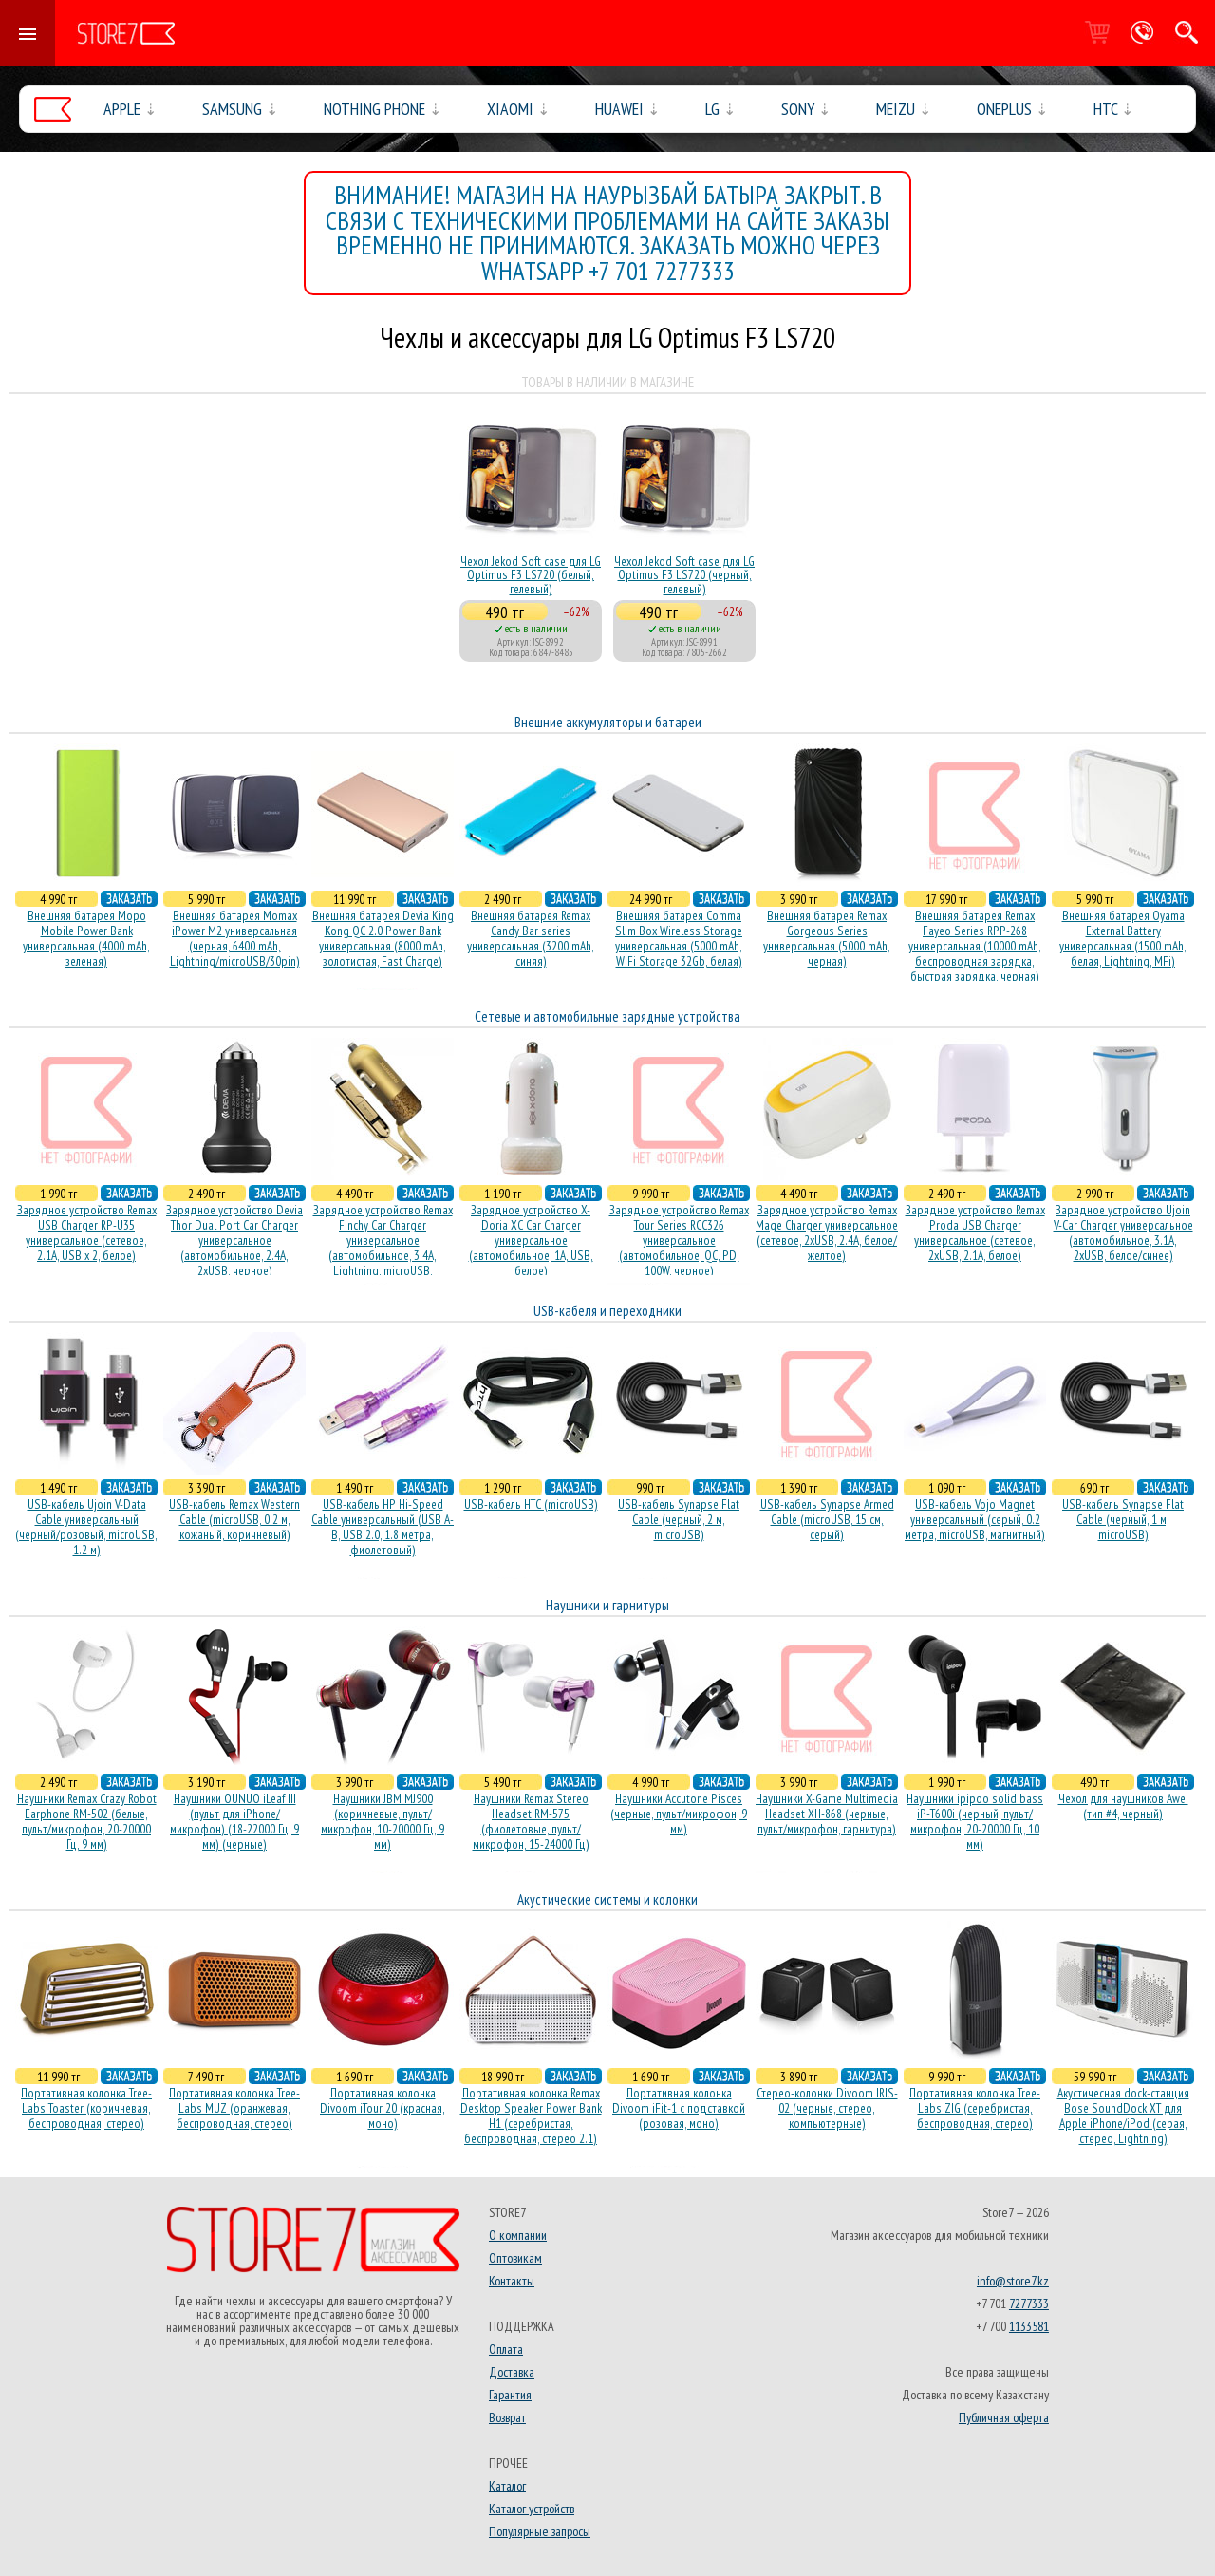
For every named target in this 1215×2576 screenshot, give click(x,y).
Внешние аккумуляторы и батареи (607, 722)
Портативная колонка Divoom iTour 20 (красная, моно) (382, 2108)
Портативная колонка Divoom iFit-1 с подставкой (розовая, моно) (678, 2108)
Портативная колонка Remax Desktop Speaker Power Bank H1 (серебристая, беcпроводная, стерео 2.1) (531, 2115)
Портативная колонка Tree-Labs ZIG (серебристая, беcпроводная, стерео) (974, 2108)
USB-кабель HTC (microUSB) (531, 1504)
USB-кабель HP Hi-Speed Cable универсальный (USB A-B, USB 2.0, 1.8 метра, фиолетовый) (382, 1526)
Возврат (507, 2417)
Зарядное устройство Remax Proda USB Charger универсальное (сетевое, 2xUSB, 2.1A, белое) (975, 1232)
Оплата (506, 2349)
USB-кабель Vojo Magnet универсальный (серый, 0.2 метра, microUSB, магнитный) (975, 1519)
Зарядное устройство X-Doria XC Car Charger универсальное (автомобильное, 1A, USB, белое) (531, 1240)
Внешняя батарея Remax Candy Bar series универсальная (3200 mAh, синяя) (530, 938)
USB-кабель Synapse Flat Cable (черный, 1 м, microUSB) (1123, 1519)
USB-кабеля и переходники (607, 1311)
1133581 (1029, 2326)
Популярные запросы (539, 2531)
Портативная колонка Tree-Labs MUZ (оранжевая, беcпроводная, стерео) (234, 2108)
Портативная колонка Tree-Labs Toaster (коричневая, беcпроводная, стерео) (86, 2108)
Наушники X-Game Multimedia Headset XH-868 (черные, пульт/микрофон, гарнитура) (827, 1813)
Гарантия (510, 2394)
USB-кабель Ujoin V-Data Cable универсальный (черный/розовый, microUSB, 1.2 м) (86, 1526)
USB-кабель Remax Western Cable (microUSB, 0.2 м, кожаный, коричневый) (234, 1519)
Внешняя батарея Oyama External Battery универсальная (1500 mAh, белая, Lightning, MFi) (1123, 938)
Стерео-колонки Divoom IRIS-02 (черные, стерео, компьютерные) (827, 2108)
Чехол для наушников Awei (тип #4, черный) (1123, 1806)
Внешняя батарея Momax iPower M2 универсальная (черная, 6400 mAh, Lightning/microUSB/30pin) (235, 938)
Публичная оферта (1004, 2417)
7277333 (1029, 2303)
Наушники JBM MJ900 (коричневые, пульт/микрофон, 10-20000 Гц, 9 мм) (382, 1821)
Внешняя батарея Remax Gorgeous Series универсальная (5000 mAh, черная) (826, 938)
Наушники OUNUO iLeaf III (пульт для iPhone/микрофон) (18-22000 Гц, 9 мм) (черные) (234, 1821)
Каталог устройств (531, 2508)
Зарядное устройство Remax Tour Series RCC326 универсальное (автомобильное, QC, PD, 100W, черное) (679, 1240)
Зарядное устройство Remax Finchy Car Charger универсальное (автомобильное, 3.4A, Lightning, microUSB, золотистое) (383, 1247)
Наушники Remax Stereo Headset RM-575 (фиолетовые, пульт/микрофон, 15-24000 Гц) (531, 1821)
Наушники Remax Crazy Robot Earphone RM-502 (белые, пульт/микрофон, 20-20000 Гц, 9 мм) (87, 1821)
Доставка (511, 2371)
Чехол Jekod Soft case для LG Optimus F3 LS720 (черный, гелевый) (684, 575)
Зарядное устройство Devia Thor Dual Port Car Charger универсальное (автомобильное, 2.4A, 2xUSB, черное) (234, 1240)
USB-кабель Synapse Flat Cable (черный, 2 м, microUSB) (678, 1519)
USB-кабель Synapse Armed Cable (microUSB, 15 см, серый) (827, 1519)
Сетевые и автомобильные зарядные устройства (607, 1016)
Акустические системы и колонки (607, 1899)
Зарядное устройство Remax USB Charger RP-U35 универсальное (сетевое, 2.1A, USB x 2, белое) (87, 1232)
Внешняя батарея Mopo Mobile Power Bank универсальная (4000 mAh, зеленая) (86, 938)
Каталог (507, 2485)
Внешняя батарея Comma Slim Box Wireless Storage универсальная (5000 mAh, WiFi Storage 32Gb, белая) (678, 938)
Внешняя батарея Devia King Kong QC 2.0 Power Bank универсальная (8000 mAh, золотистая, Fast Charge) (383, 938)
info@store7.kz (1013, 2280)
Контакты (511, 2280)
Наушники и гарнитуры (607, 1605)
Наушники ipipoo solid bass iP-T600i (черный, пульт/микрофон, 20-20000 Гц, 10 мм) (975, 1821)
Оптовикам (515, 2257)
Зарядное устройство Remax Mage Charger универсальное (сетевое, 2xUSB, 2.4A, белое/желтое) (827, 1232)
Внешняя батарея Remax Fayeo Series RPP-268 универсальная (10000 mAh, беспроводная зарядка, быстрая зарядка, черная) (974, 946)
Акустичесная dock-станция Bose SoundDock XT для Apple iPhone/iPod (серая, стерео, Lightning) (1123, 2115)
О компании (518, 2235)
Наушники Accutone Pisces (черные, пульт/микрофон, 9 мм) (678, 1813)
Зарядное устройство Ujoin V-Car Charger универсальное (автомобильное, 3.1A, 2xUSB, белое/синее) (1123, 1232)
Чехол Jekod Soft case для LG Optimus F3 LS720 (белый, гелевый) (530, 575)
